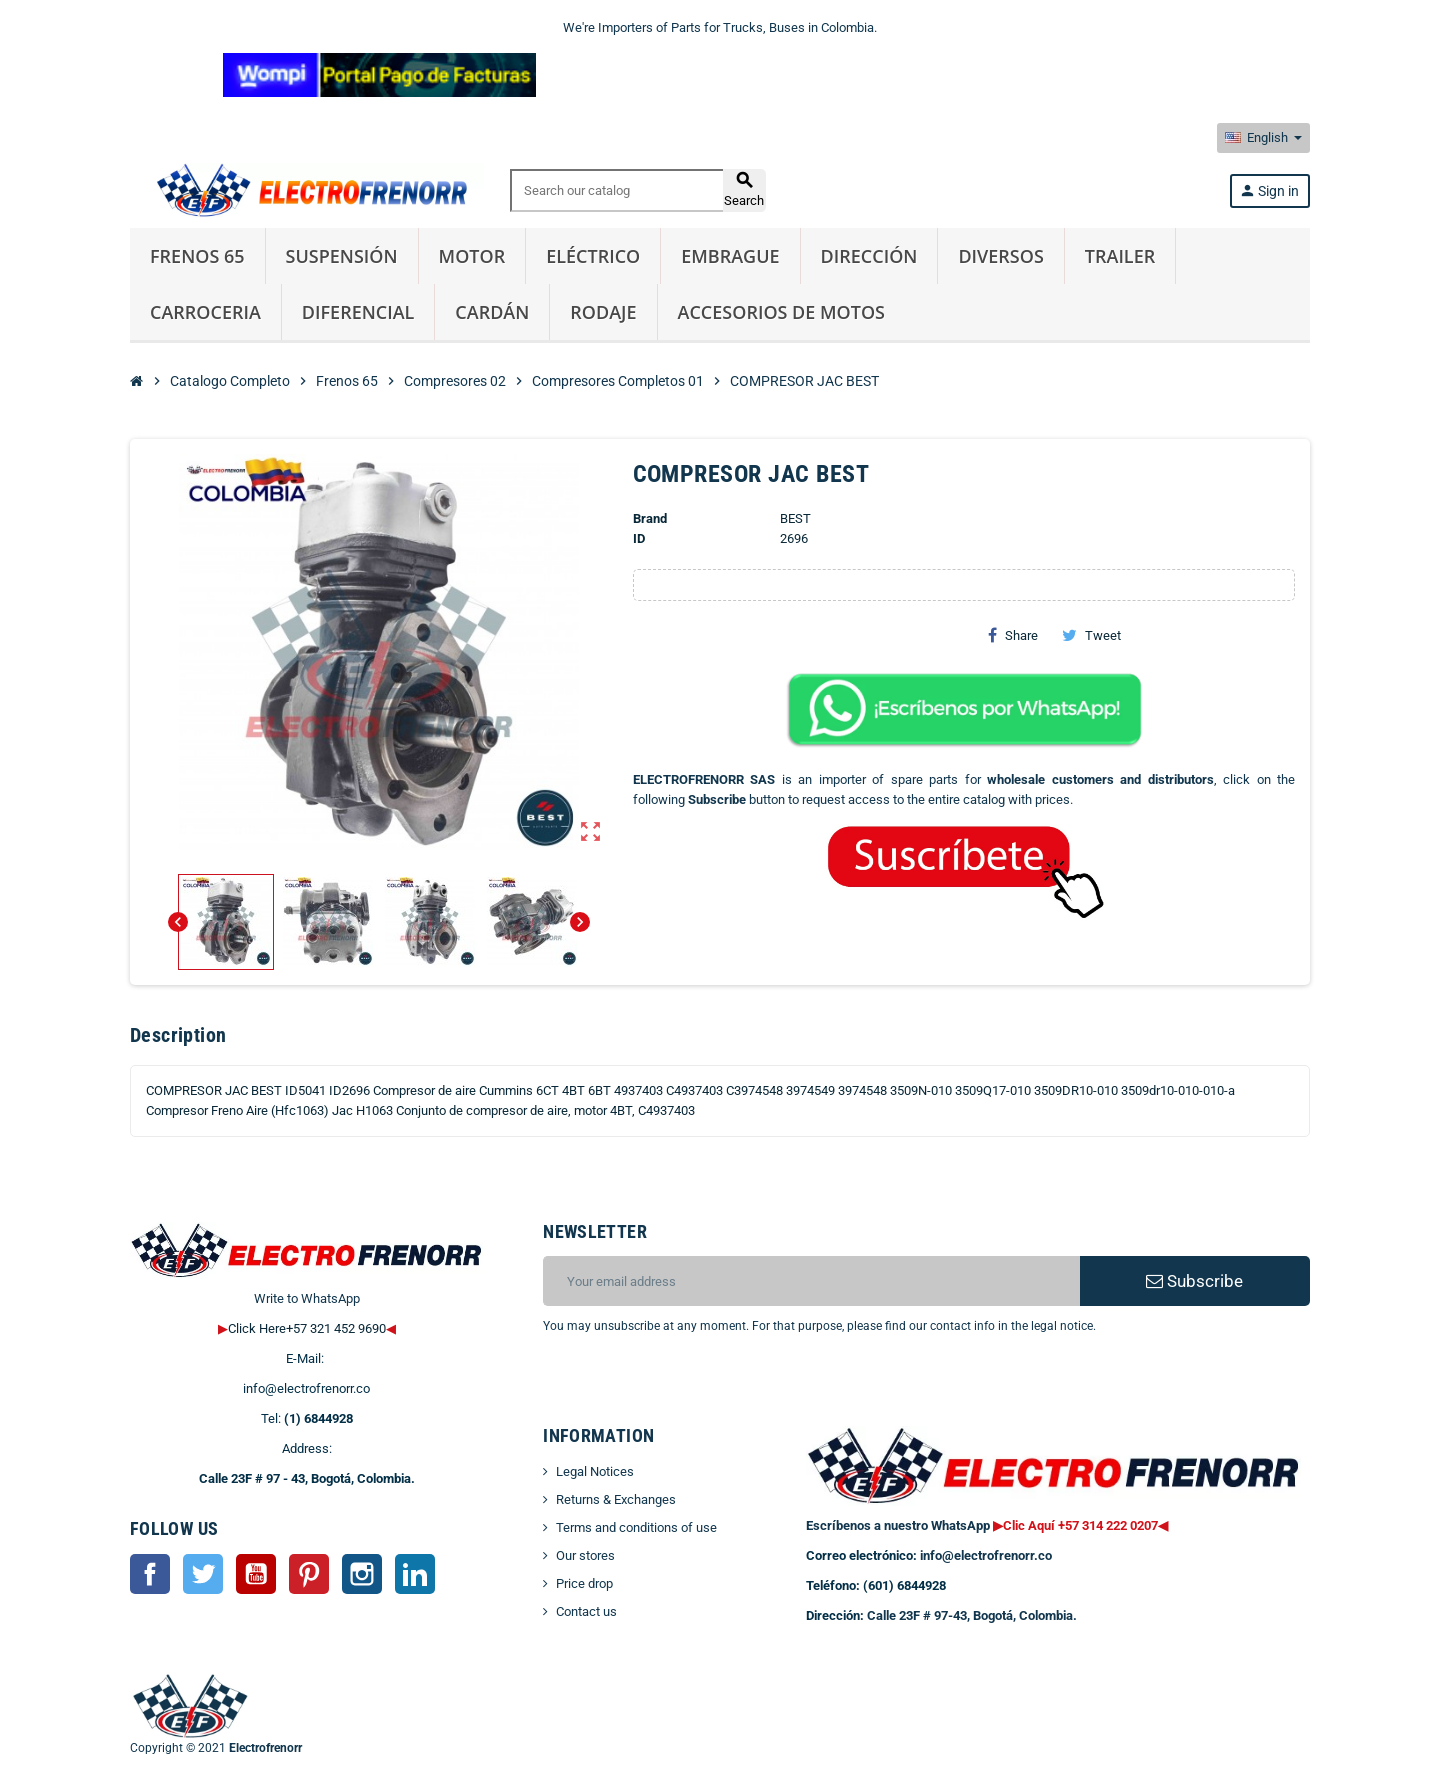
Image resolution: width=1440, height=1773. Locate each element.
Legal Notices (595, 1471)
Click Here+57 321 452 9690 (307, 1328)
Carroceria (205, 312)
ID (639, 538)
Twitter (203, 1574)
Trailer (1120, 256)
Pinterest (309, 1574)
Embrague (730, 256)
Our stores (585, 1555)
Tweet (1091, 635)
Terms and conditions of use (636, 1527)
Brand (650, 518)
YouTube (256, 1574)
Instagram (362, 1574)
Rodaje (603, 312)
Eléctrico (593, 256)
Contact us (586, 1611)
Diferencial (358, 312)
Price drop (584, 1583)
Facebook (150, 1574)
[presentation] (705, 1387)
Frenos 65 (197, 256)
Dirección (869, 256)
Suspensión (342, 256)
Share (1013, 635)
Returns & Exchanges (616, 1499)
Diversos (1000, 256)
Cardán (492, 312)
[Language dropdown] (1263, 138)
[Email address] (811, 1281)
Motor (472, 256)
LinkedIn (415, 1574)
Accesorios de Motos (781, 312)
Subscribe (1194, 1281)
